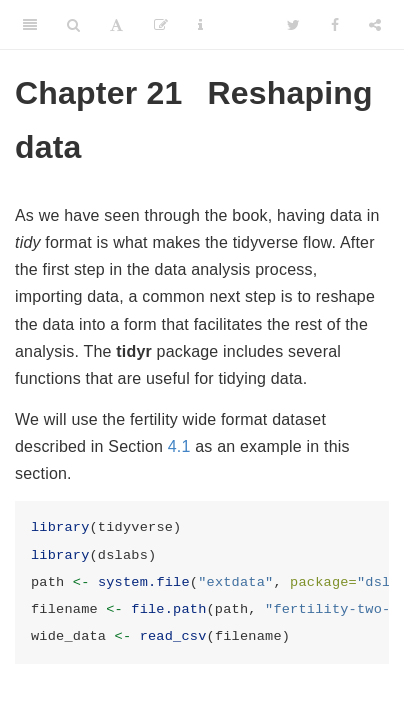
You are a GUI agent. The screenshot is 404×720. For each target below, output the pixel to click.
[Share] (375, 25)
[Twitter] (293, 25)
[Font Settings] (116, 25)
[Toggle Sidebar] (30, 25)
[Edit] (161, 25)
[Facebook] (335, 25)
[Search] (73, 25)
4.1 (179, 446)
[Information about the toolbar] (200, 25)
